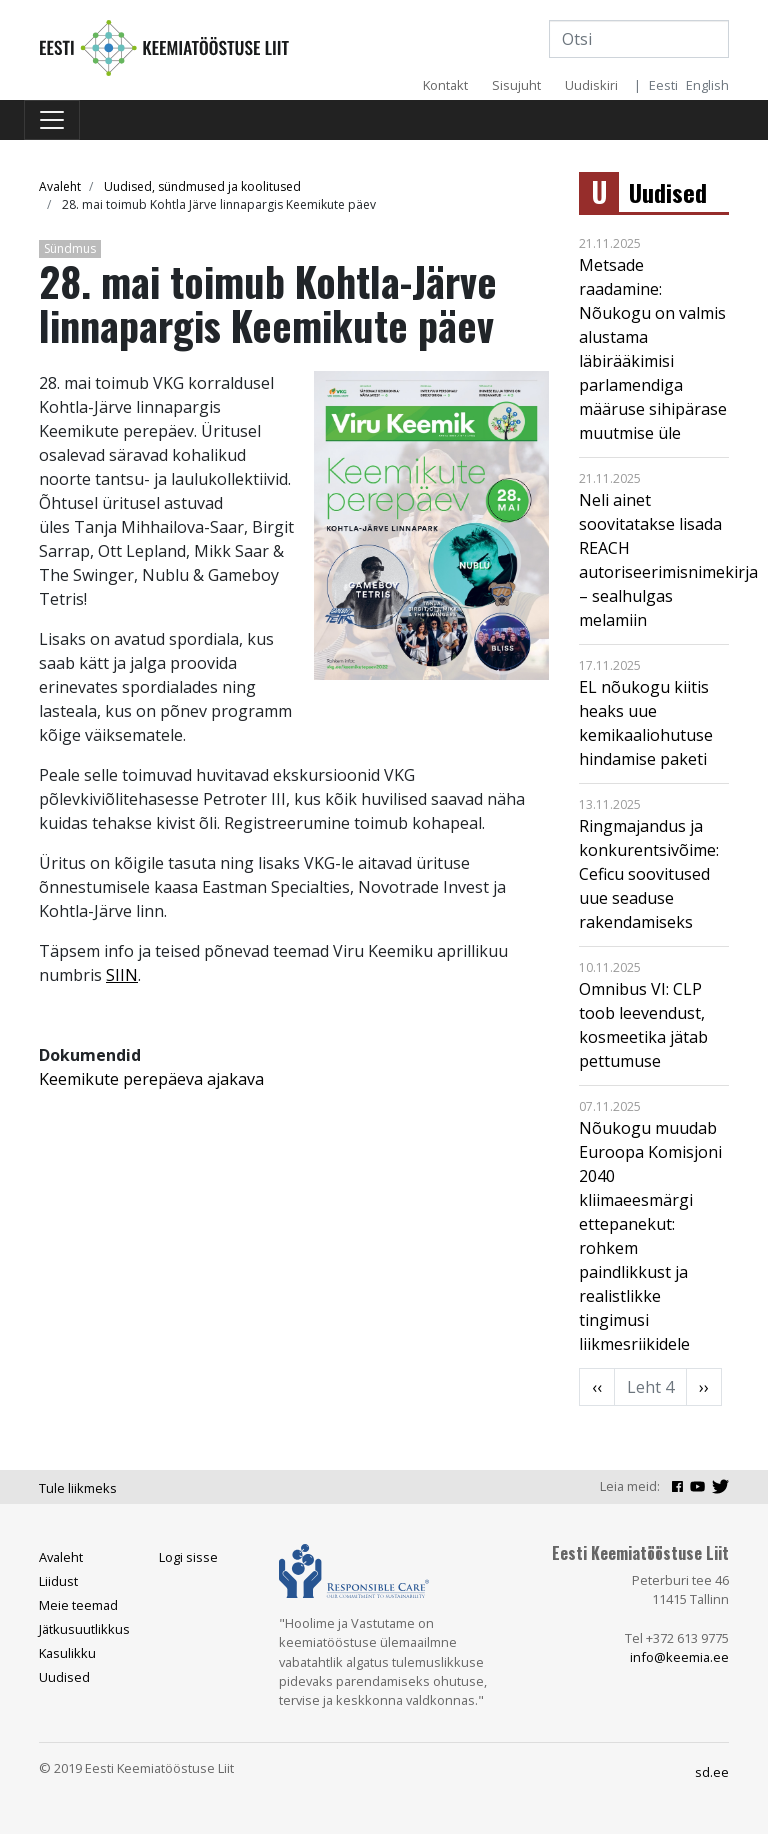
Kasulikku (67, 1653)
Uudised (668, 192)
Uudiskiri (591, 85)
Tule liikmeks (78, 1488)
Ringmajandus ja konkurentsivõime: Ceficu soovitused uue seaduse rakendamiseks (649, 874)
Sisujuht (516, 85)
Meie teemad (78, 1605)
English (707, 85)
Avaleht (60, 186)
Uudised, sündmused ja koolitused (202, 186)
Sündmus (70, 248)
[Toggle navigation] (52, 120)
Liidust (58, 1581)
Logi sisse (188, 1557)
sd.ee (712, 1772)
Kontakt (445, 85)
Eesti (663, 85)
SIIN (122, 975)
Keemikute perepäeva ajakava (151, 1079)
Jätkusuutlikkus (84, 1629)
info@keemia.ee (679, 1657)
